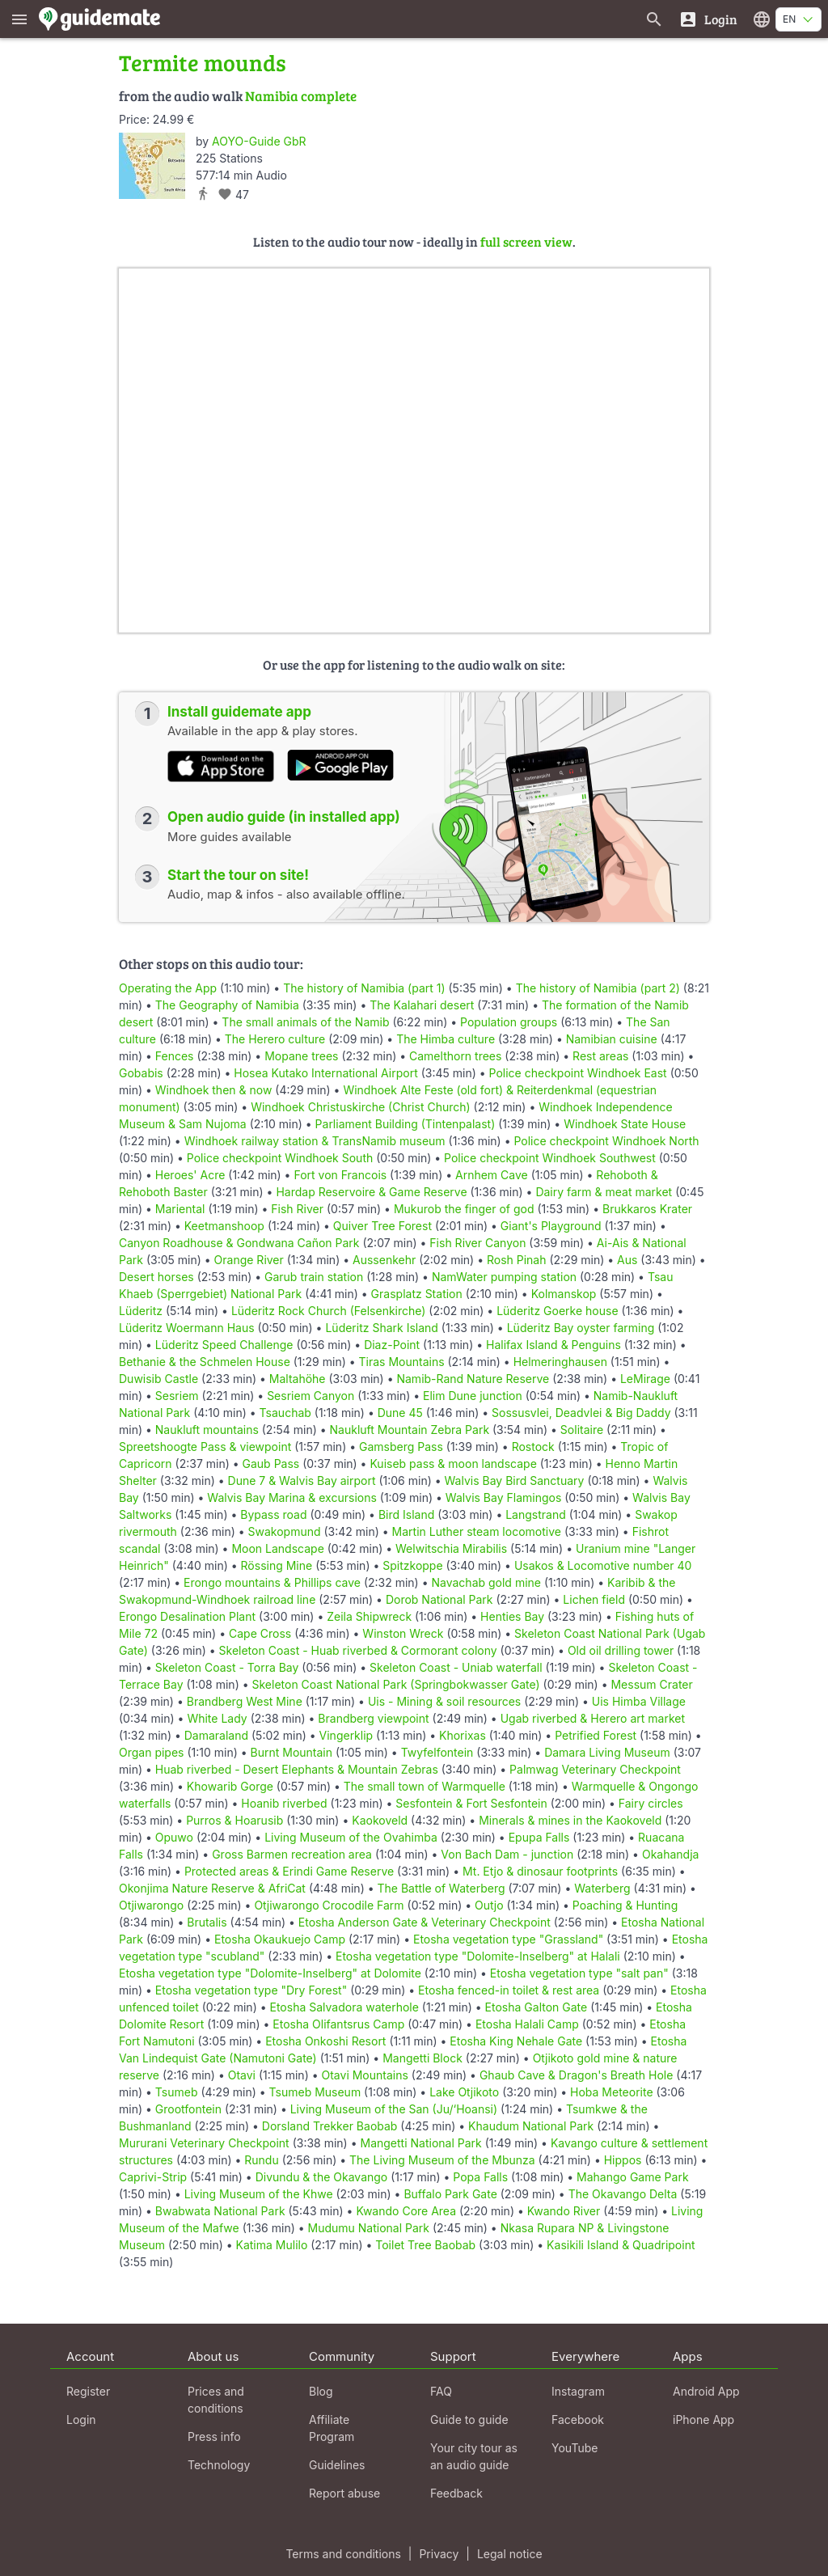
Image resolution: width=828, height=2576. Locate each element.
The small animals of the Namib (305, 1022)
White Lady (217, 1718)
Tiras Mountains (402, 1361)
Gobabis (141, 1073)
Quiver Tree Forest (382, 1226)
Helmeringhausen (560, 1361)
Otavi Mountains (365, 2075)
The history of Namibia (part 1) (364, 988)
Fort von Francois (340, 1175)
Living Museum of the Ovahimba (350, 1837)
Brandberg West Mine (244, 1701)
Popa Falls (480, 2177)
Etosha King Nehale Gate (516, 2041)
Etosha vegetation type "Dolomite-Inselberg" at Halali (478, 1956)
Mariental (180, 1209)
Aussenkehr (384, 1260)
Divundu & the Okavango (322, 2177)
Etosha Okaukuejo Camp (279, 1939)
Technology (219, 2465)
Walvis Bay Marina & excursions (292, 1497)
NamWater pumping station (504, 1277)
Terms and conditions (342, 2554)
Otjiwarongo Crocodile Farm (328, 1905)
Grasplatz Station (417, 1294)
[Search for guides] (654, 19)
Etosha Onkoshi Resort (325, 2041)
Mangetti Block (422, 2058)
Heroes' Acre (190, 1175)
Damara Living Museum (607, 1752)
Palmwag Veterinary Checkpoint (595, 1769)
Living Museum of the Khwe (258, 2194)
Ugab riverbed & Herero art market (593, 1718)
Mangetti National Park (420, 2143)
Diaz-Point (392, 1344)
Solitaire (581, 1429)
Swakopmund (284, 1531)
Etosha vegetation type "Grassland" (508, 1939)
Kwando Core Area (406, 2211)
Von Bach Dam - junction (507, 1854)
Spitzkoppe (412, 1565)
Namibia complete (301, 96)
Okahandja (670, 1854)
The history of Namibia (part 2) (598, 988)
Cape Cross (260, 1633)
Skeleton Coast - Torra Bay (227, 1667)
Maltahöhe (297, 1378)
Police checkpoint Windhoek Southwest (550, 1158)
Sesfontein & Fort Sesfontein (471, 1803)
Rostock (533, 1446)
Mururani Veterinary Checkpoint (204, 2143)
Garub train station (313, 1277)
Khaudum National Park (531, 2126)
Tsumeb (176, 2092)
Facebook (577, 2419)
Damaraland (216, 1735)
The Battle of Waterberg (441, 1888)
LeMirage (645, 1378)
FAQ (441, 2391)
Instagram (578, 2391)
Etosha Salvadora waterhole (344, 2007)
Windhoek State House (625, 1124)
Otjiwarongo (151, 1905)
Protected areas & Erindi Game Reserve (289, 1871)
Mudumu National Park (368, 2228)
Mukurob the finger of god (464, 1209)
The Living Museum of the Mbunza (442, 2160)
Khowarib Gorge (230, 1786)
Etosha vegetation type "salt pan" (579, 1973)
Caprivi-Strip (153, 2177)
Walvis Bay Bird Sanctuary (515, 1480)
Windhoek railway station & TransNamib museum (315, 1141)
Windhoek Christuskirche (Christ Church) (360, 1107)
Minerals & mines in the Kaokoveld (570, 1820)
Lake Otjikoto (464, 2092)
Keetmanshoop (224, 1226)
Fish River (297, 1209)
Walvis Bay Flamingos (503, 1497)
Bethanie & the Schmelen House (204, 1361)
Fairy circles (651, 1803)
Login (81, 2419)
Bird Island (406, 1514)
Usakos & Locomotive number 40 (602, 1565)
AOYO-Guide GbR (259, 141)
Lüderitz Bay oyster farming (581, 1328)
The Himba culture (445, 1039)
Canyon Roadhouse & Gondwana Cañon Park (239, 1243)
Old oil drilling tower (621, 1650)
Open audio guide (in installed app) (283, 817)
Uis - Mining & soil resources (444, 1701)
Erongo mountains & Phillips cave (272, 1582)
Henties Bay (512, 1616)
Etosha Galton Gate (536, 2007)
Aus (627, 1260)
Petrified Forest (595, 1735)
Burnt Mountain (291, 1752)
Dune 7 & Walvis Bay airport (302, 1480)
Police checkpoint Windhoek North (606, 1141)
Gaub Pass (271, 1463)
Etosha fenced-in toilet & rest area (508, 1990)
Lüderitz (141, 1311)
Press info (214, 2436)
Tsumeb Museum (315, 2092)
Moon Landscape (277, 1548)
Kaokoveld (380, 1820)
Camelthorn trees (455, 1056)
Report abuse (344, 2493)
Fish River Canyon (477, 1243)
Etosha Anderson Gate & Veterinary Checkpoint (424, 1922)
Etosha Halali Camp (527, 2024)
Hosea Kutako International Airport (325, 1073)
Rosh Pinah (517, 1260)
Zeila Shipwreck (369, 1616)
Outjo (489, 1905)
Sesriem (177, 1395)
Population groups (508, 1022)
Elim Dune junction (472, 1395)
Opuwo (174, 1837)
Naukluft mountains (207, 1429)
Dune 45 (400, 1412)
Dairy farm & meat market (603, 1192)
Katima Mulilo (272, 2245)
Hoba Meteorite (611, 2092)
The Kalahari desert (422, 1005)
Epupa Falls (539, 1837)
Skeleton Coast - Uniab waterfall (456, 1667)
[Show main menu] (19, 19)
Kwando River (563, 2211)
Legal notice (510, 2554)
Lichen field (594, 1599)
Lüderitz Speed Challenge (224, 1344)
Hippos (623, 2160)
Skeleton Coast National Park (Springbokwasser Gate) (396, 1684)
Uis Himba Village (639, 1701)
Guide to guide (469, 2419)
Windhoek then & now (213, 1090)
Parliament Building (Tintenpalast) (405, 1124)
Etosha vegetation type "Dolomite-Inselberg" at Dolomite (270, 1973)
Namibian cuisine (611, 1039)
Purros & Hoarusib (234, 1820)
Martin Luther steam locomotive (476, 1531)
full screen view (526, 241)
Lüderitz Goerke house (557, 1311)
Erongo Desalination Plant (187, 1616)
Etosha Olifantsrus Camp (338, 2024)
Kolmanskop (564, 1294)
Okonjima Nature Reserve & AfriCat (212, 1888)
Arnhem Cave (491, 1175)
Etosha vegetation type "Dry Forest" (251, 1990)
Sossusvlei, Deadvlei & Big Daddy (581, 1412)
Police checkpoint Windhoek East (578, 1073)
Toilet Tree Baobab (425, 2245)
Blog (321, 2391)
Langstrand (535, 1514)
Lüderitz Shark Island (381, 1328)
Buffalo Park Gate (449, 2194)
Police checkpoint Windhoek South (280, 1158)
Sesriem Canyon (310, 1395)
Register (88, 2391)
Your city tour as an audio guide (474, 2456)
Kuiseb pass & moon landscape (453, 1463)
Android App (706, 2391)
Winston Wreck (402, 1633)
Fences (174, 1056)
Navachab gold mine (485, 1582)
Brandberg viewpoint (373, 1718)
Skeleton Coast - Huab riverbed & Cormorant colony (358, 1650)
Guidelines (337, 2465)
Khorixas (462, 1735)
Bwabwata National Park (220, 2211)
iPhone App (703, 2419)
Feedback (456, 2493)
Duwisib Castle (158, 1378)
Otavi (242, 2075)
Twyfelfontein (437, 1752)
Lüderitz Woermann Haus (187, 1328)
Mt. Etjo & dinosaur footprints (540, 1871)
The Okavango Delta (623, 2194)
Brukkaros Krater (647, 1209)
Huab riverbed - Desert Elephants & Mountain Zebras (296, 1769)
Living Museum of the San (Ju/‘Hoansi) (393, 2109)
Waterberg (602, 1888)
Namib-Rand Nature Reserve (472, 1378)
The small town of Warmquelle (424, 1786)
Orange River (249, 1260)
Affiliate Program (331, 2428)
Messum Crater (651, 1684)
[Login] (708, 19)
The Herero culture (275, 1039)
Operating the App (168, 988)
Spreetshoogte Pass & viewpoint (205, 1446)
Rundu (261, 2160)
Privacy (438, 2554)
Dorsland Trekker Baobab (330, 2126)
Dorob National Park (439, 1599)
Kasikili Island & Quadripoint (621, 2245)
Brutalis (206, 1922)
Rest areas (600, 1056)
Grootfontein (188, 2109)
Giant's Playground (551, 1226)
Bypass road (273, 1514)
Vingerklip (346, 1735)
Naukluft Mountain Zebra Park (410, 1429)
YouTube (574, 2448)
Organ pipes (151, 1752)
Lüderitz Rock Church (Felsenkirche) (328, 1311)
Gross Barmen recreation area (292, 1854)
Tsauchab (285, 1412)
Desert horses (156, 1277)
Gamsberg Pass (401, 1446)
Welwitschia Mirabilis (451, 1548)
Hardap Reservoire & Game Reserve (371, 1192)
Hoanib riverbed (284, 1803)
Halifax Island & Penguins (553, 1344)
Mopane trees (301, 1056)
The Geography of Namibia (227, 1005)
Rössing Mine (277, 1565)
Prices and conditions (216, 2399)
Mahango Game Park (632, 2177)
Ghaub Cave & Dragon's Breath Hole (576, 2075)
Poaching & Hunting (625, 1905)
